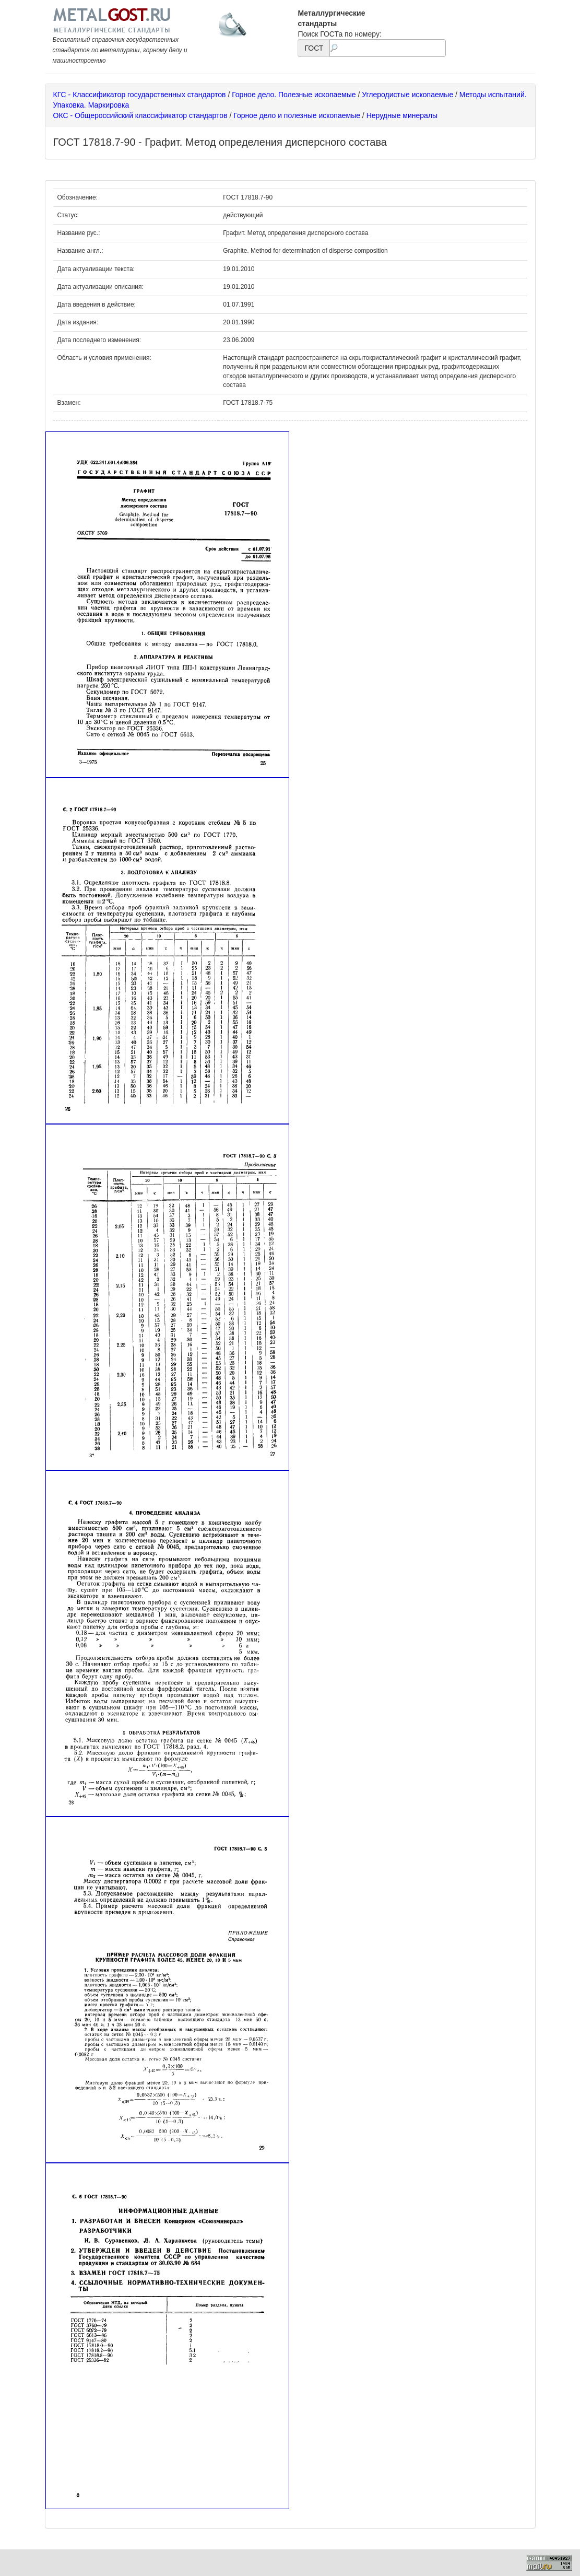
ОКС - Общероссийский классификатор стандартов (140, 115)
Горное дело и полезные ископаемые (296, 115)
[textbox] (387, 48)
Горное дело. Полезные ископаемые (294, 94)
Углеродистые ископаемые (407, 94)
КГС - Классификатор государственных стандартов (139, 94)
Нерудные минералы (401, 115)
